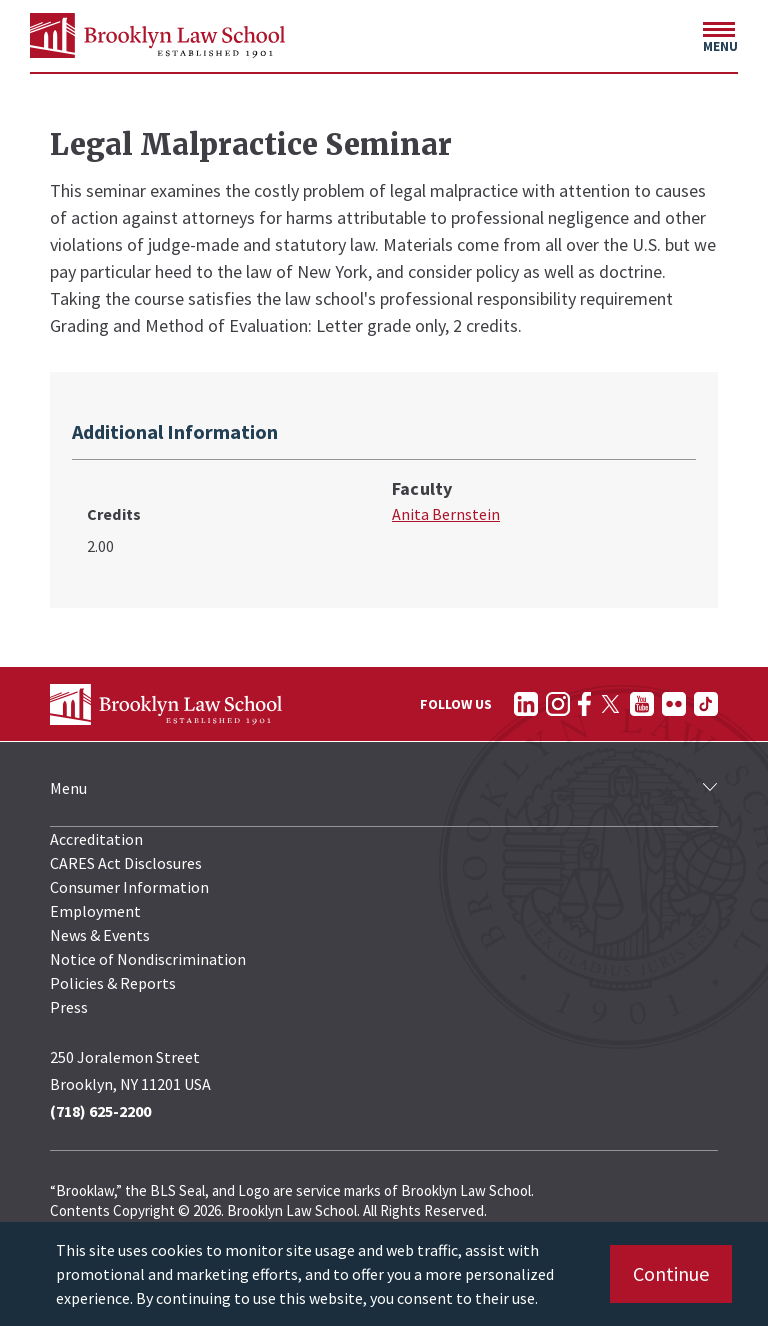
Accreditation (96, 839)
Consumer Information (129, 887)
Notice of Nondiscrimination (148, 959)
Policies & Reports (113, 983)
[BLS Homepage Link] (157, 35)
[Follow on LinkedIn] (526, 704)
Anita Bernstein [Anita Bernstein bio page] (446, 514)
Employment (95, 911)
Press (69, 1007)
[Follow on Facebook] (584, 704)
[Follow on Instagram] (558, 704)
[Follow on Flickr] (674, 704)
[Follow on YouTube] (642, 704)
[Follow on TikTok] (706, 704)
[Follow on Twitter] (610, 704)
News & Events (100, 935)
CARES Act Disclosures (126, 863)
